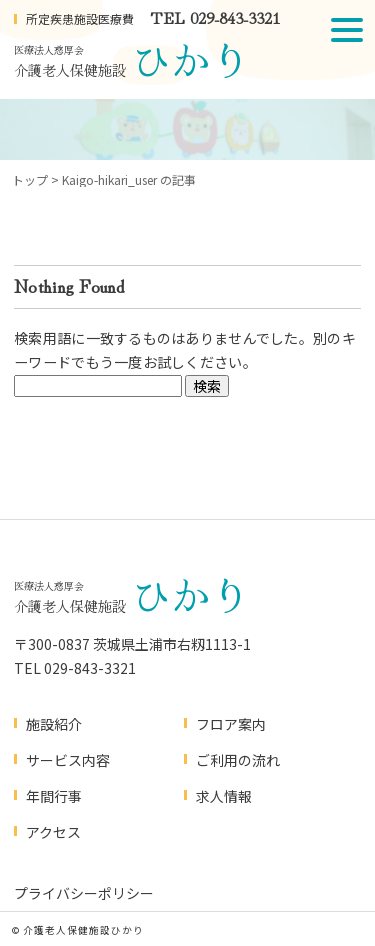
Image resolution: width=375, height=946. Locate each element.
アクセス (53, 832)
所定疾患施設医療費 (80, 18)
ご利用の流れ (238, 760)
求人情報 (224, 796)
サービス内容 (68, 760)
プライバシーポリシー (84, 893)
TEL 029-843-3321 (215, 17)
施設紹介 (54, 724)
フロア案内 (231, 724)
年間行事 (54, 796)
